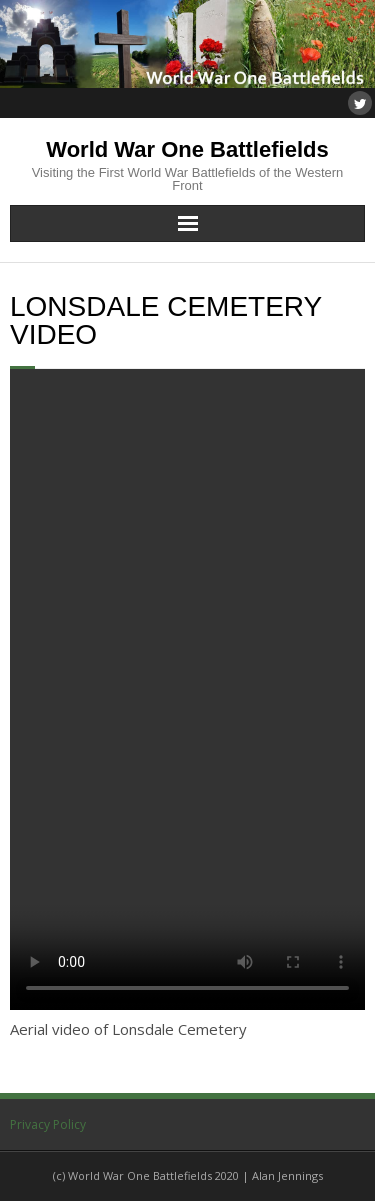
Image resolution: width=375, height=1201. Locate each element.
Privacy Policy (48, 1124)
